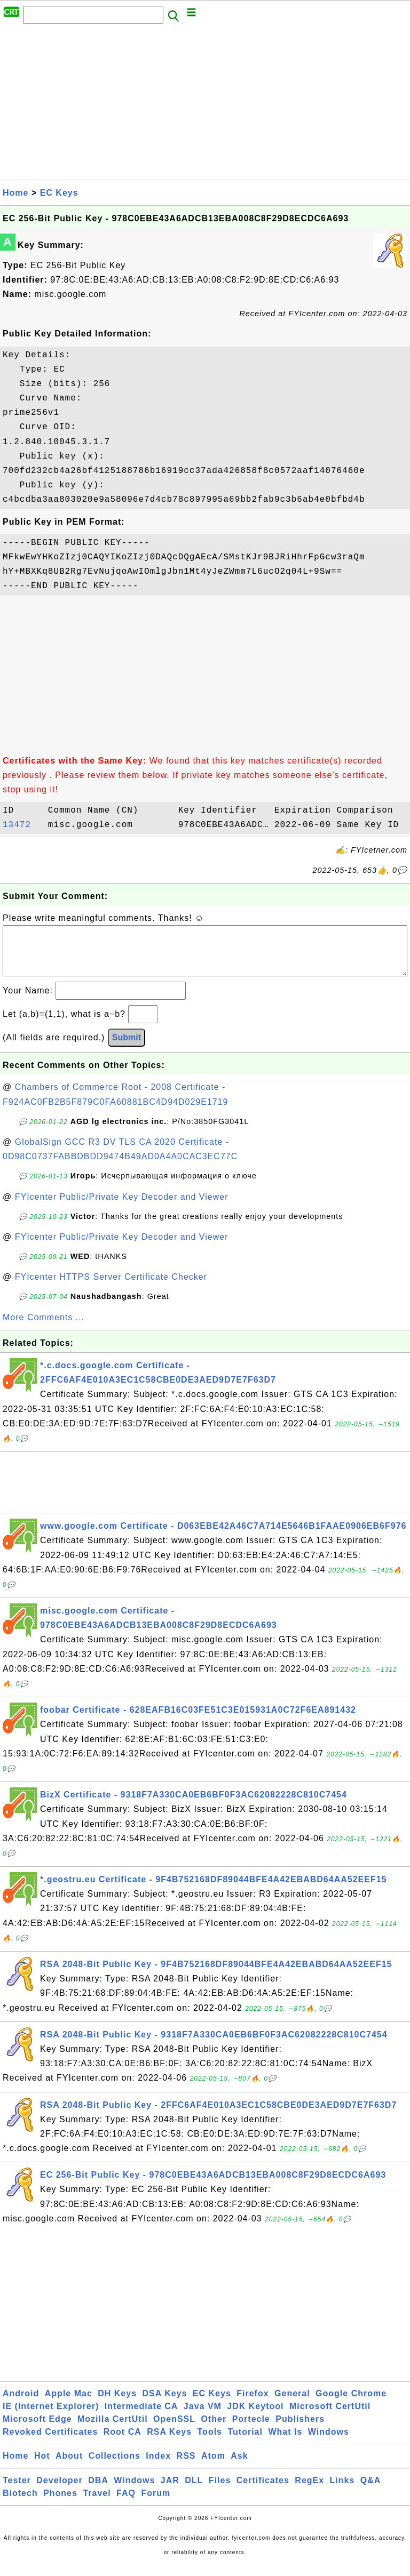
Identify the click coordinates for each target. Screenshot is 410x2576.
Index (158, 2466)
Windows (328, 2442)
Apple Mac (68, 2404)
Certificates (262, 2490)
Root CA (122, 2442)
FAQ (126, 2503)
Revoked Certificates (50, 2442)
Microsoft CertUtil (329, 2416)
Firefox (252, 2404)
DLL (194, 2490)
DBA (98, 2490)
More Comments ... (43, 1328)
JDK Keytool (255, 2416)
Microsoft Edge (37, 2429)
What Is (285, 2442)
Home (15, 192)
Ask (239, 2466)
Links (342, 2490)
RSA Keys (169, 2442)
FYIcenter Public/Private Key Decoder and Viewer (121, 1207)
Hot (42, 2466)
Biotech (20, 2503)
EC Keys (59, 192)
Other (214, 2429)
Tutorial (244, 2442)
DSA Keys (165, 2404)
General (292, 2404)
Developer (59, 2490)
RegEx (309, 2490)
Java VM (203, 2416)
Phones (60, 2503)
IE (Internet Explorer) (51, 2416)
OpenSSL (174, 2429)
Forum (155, 2503)
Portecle (251, 2429)
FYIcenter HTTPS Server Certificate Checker (111, 1287)
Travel (97, 2503)
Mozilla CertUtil (112, 2429)
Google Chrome (351, 2404)
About (69, 2466)
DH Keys (117, 2404)
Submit (126, 1048)
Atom (213, 2466)
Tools (210, 2442)
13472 (22, 825)
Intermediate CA (141, 2416)
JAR (170, 2490)
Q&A (370, 2490)
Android (21, 2404)
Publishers (300, 2429)
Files (220, 2490)
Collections (114, 2466)
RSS (186, 2466)
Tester (17, 2490)
